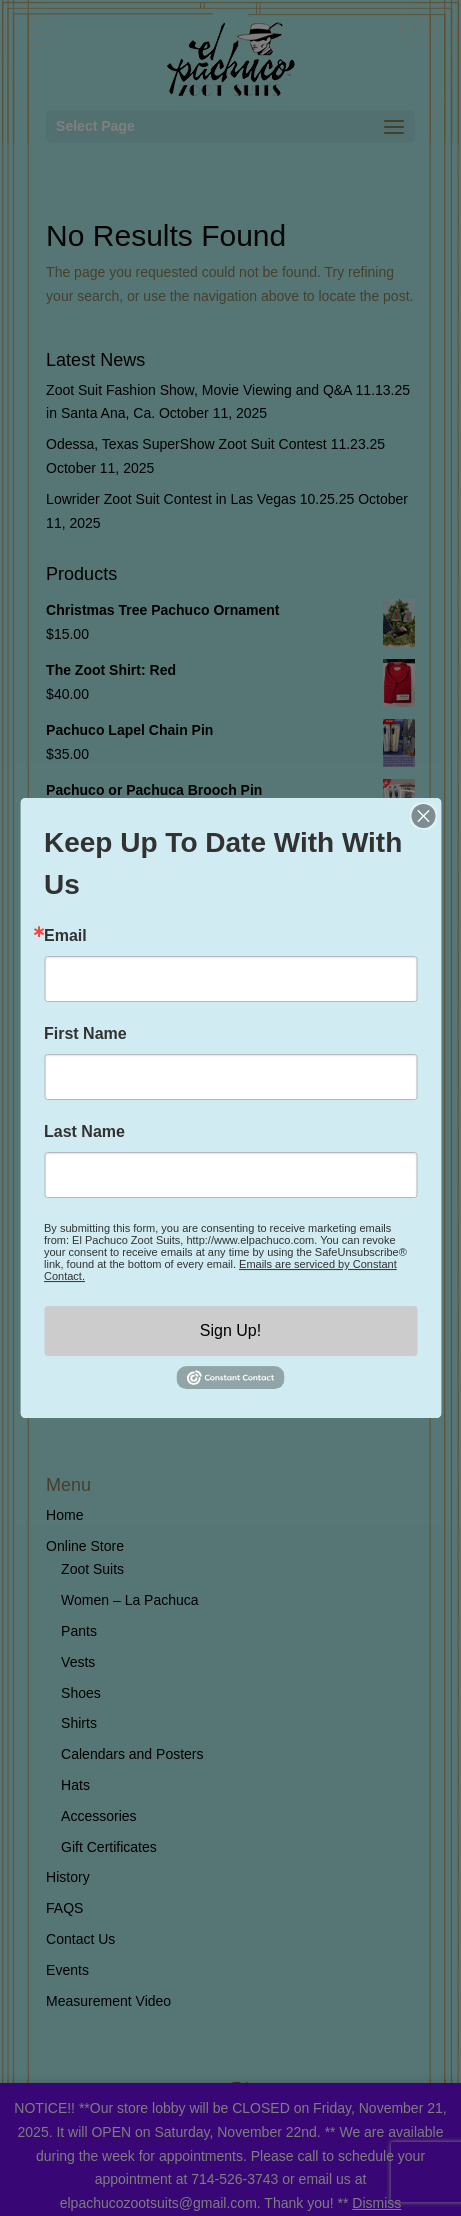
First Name (85, 1034)
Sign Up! (230, 1330)
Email (65, 936)
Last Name (84, 1132)
